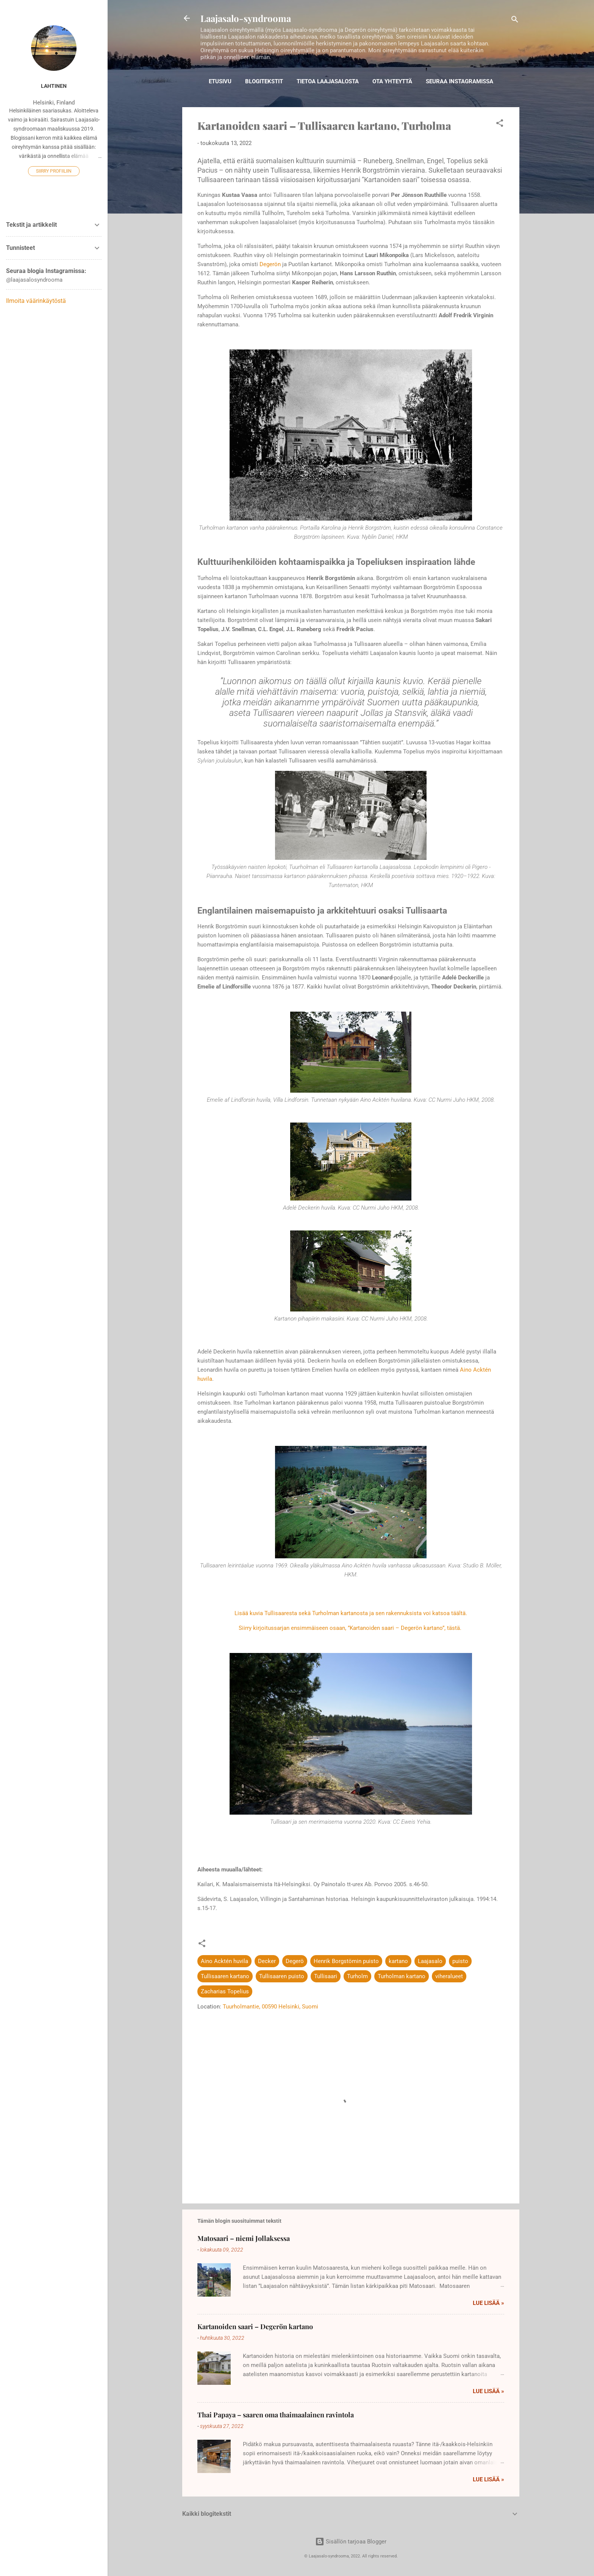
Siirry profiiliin (54, 171)
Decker (267, 1961)
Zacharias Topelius (225, 1991)
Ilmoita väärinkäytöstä (36, 300)
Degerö (295, 1961)
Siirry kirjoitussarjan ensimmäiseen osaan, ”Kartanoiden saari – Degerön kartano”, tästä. (351, 1628)
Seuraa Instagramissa (459, 81)
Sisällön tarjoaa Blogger (350, 2541)
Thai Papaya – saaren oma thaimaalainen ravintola (275, 2414)
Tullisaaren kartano (225, 1976)
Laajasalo (430, 1961)
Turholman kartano (401, 1976)
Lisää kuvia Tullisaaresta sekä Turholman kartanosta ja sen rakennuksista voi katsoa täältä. (350, 1613)
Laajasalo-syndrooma (245, 18)
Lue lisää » (488, 2303)
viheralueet (449, 1976)
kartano (398, 1961)
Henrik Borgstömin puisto (346, 1961)
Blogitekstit (264, 81)
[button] (499, 124)
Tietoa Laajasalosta (328, 81)
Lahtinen (54, 86)
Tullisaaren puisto (281, 1976)
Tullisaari (325, 1976)
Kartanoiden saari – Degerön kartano (255, 2326)
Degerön (270, 264)
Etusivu (220, 81)
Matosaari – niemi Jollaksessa (243, 2238)
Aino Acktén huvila (224, 1961)
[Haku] (514, 20)
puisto (460, 1961)
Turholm (357, 1976)
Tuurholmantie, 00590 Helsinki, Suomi (270, 2006)
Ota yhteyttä (392, 81)
